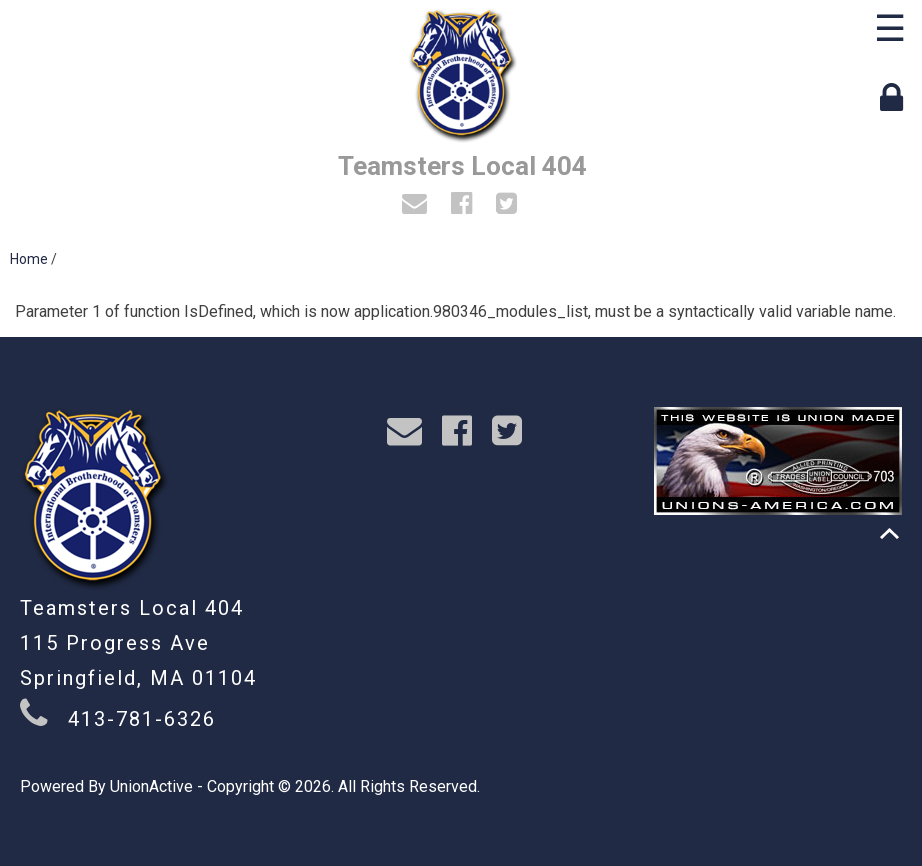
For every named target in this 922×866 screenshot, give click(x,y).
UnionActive (151, 786)
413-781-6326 (142, 719)
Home (29, 259)
